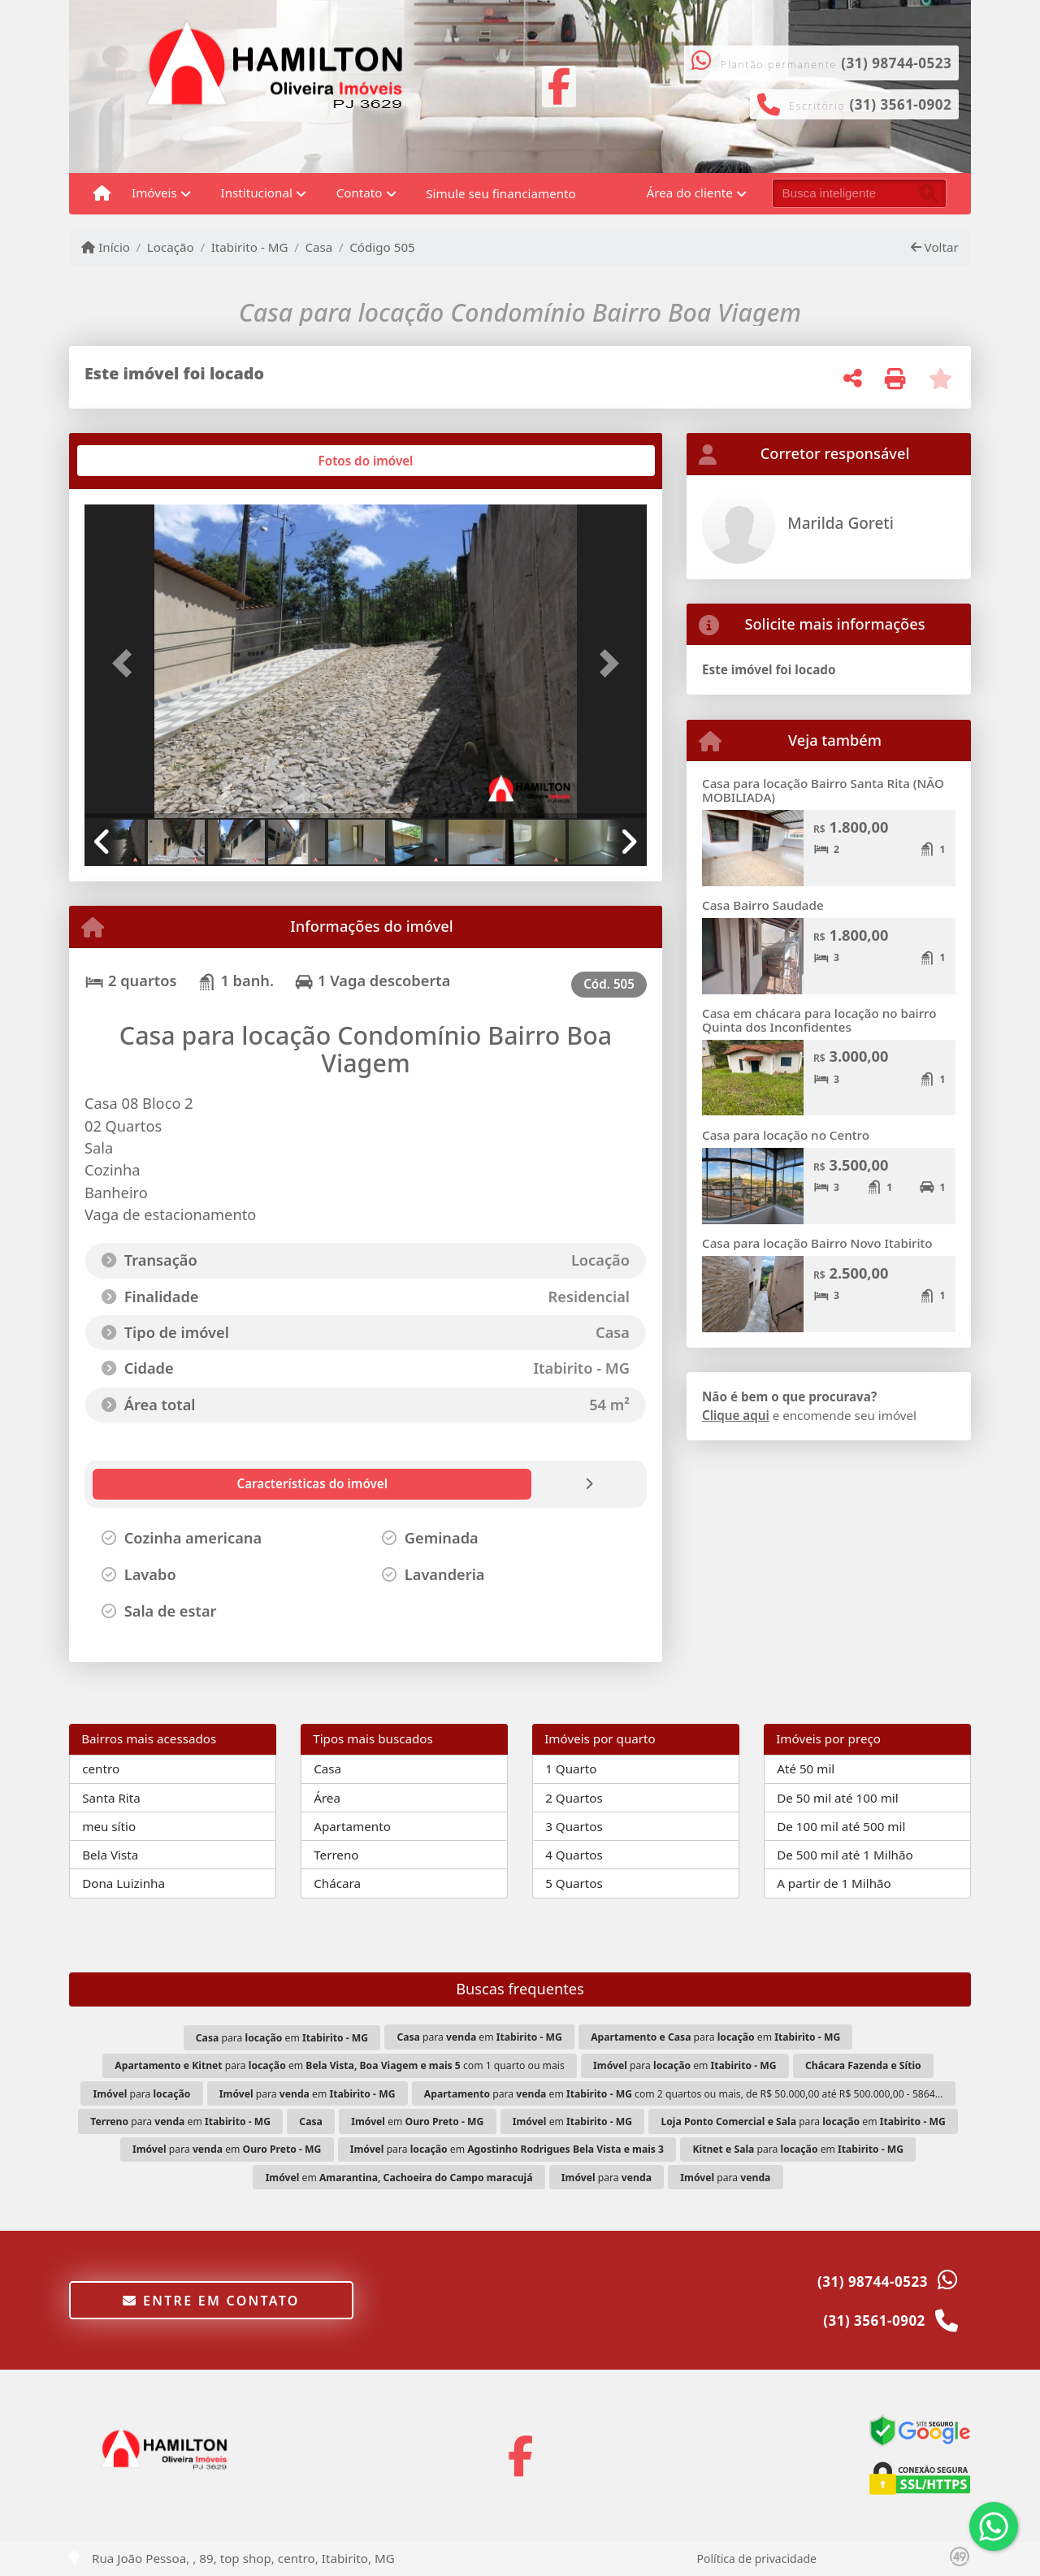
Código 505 (382, 247)
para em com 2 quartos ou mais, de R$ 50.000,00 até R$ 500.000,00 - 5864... (683, 2094)
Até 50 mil (805, 1768)
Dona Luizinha (123, 1883)
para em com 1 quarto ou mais (339, 2065)
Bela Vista (110, 1854)
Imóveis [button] (154, 192)
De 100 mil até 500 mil (841, 1826)
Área (327, 1798)
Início (105, 247)
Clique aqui (735, 1415)
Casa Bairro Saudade (763, 905)
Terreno (336, 1854)
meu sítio (109, 1826)
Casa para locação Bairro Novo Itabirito (817, 1243)
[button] (126, 662)
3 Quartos (574, 1826)
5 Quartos (574, 1883)
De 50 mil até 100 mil (837, 1798)
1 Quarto (570, 1768)
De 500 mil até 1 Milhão (844, 1854)
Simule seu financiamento (500, 193)
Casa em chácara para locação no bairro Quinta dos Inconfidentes (819, 1020)
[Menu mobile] (101, 193)
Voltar (935, 247)
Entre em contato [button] (211, 2301)
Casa (318, 247)
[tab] (137, 460)
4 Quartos (574, 1854)
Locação (170, 247)
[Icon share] (559, 84)
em (417, 2121)
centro (100, 1768)
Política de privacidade (757, 2558)
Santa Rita (111, 1798)
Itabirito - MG (249, 247)
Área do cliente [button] (690, 192)
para (142, 2094)
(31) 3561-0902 (901, 104)
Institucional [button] (256, 192)
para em (282, 2038)
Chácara (337, 1883)
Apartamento (352, 1826)
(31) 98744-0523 (896, 63)
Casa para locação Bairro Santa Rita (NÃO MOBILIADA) (823, 790)
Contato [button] (359, 192)
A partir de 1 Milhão (834, 1883)
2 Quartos (574, 1798)
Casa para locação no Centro (785, 1135)
